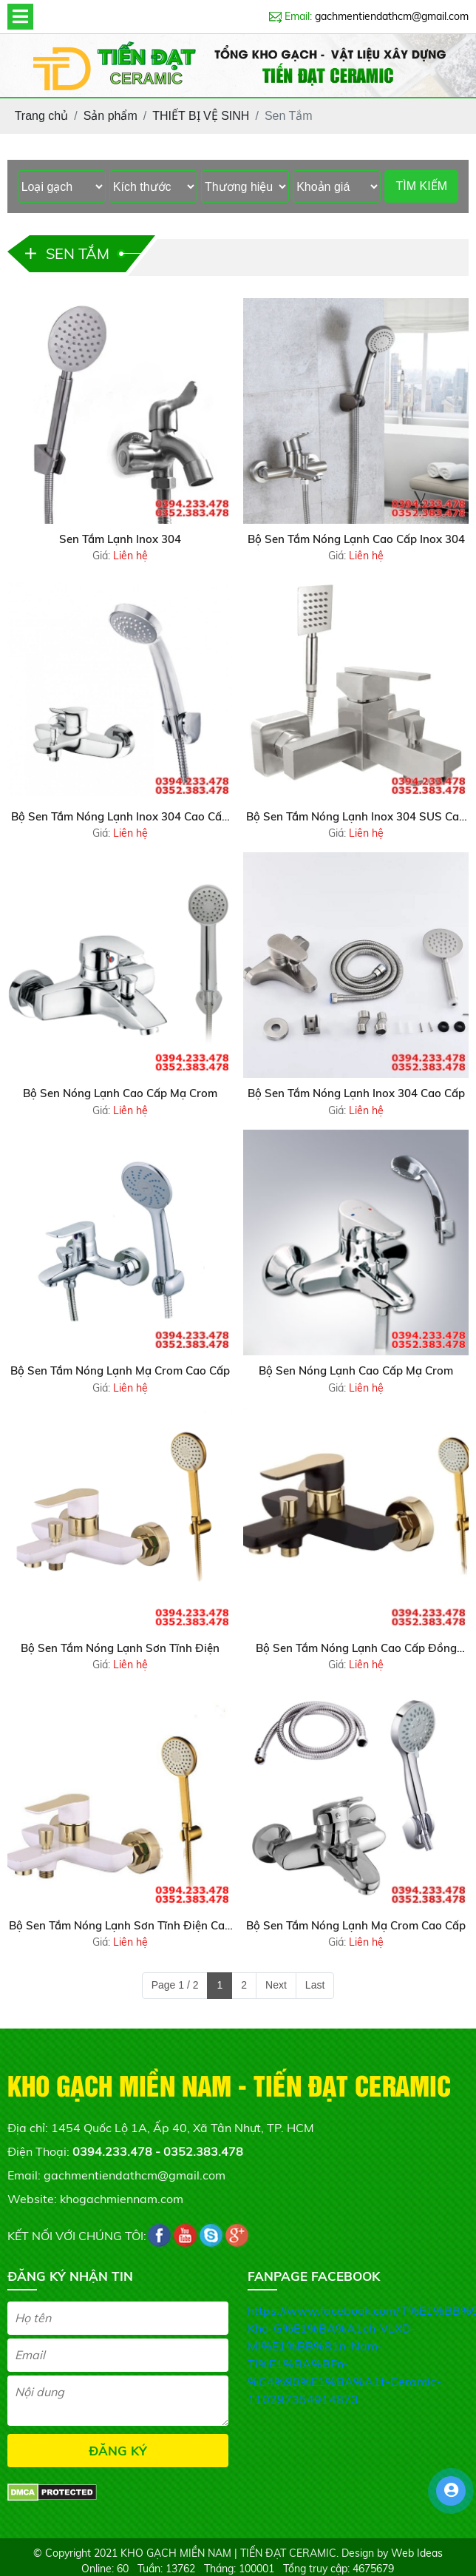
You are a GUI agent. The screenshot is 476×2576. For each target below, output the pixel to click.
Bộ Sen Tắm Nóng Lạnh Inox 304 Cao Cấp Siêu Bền (119, 817)
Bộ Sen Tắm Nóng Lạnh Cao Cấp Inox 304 (356, 539)
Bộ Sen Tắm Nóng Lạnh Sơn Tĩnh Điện (120, 1648)
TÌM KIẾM (421, 186)
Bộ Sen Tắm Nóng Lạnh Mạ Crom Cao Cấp (120, 1370)
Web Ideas (417, 2553)
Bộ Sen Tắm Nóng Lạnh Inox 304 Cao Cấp (356, 1093)
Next (276, 1985)
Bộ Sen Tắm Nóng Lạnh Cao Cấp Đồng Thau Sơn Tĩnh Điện (356, 1649)
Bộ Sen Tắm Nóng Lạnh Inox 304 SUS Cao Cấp (356, 817)
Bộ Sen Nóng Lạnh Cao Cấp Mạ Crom (120, 1093)
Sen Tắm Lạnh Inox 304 (120, 539)
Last (314, 1985)
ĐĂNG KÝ (118, 2450)
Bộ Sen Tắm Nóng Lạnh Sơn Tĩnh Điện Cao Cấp (120, 1926)
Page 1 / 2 (175, 1985)
